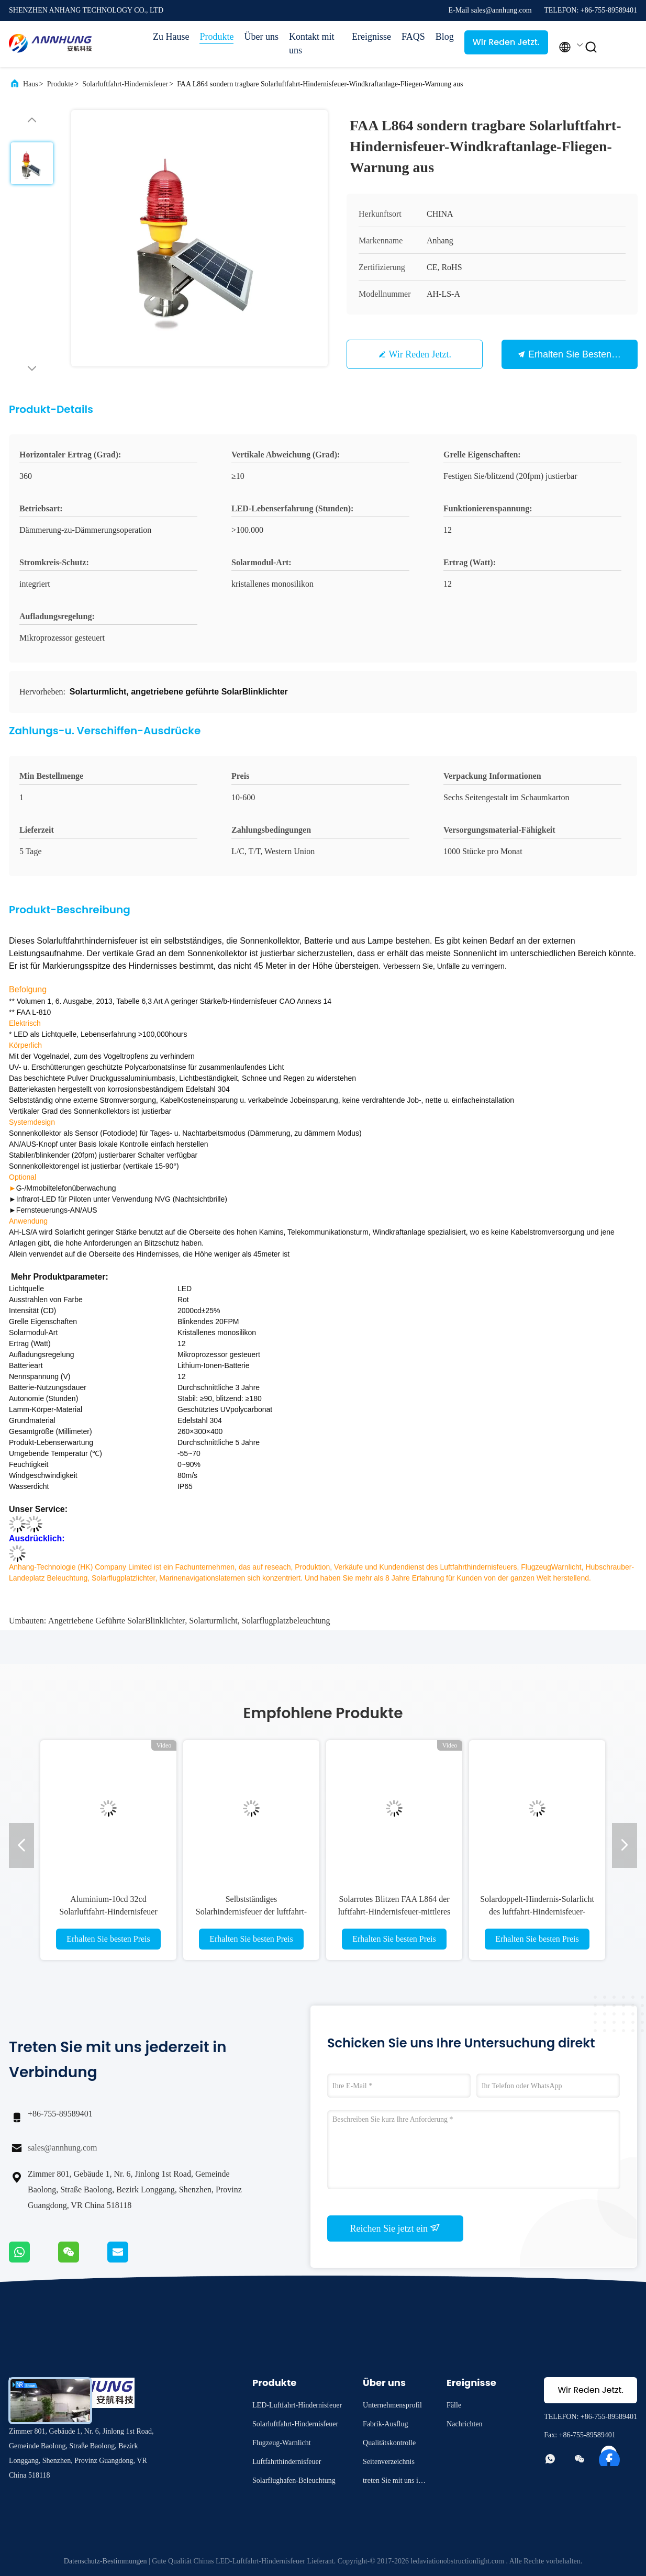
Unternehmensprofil (392, 2405)
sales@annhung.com (62, 2147)
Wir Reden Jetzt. (506, 42)
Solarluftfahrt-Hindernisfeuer (125, 84)
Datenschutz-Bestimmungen (105, 2561)
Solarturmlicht (213, 1620)
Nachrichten (464, 2424)
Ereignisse (371, 36)
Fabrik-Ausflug (385, 2424)
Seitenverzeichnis (389, 2462)
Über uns (261, 36)
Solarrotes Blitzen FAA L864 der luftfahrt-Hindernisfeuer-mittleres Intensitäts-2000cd (394, 1912)
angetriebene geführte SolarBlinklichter (116, 1620)
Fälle (454, 2405)
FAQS (413, 36)
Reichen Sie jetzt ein (395, 2228)
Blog (445, 36)
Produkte (216, 36)
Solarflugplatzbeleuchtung (286, 1620)
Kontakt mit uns (312, 43)
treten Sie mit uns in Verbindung (392, 2482)
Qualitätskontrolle (389, 2443)
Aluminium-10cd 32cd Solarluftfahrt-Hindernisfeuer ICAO (108, 1912)
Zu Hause (171, 36)
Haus (30, 84)
